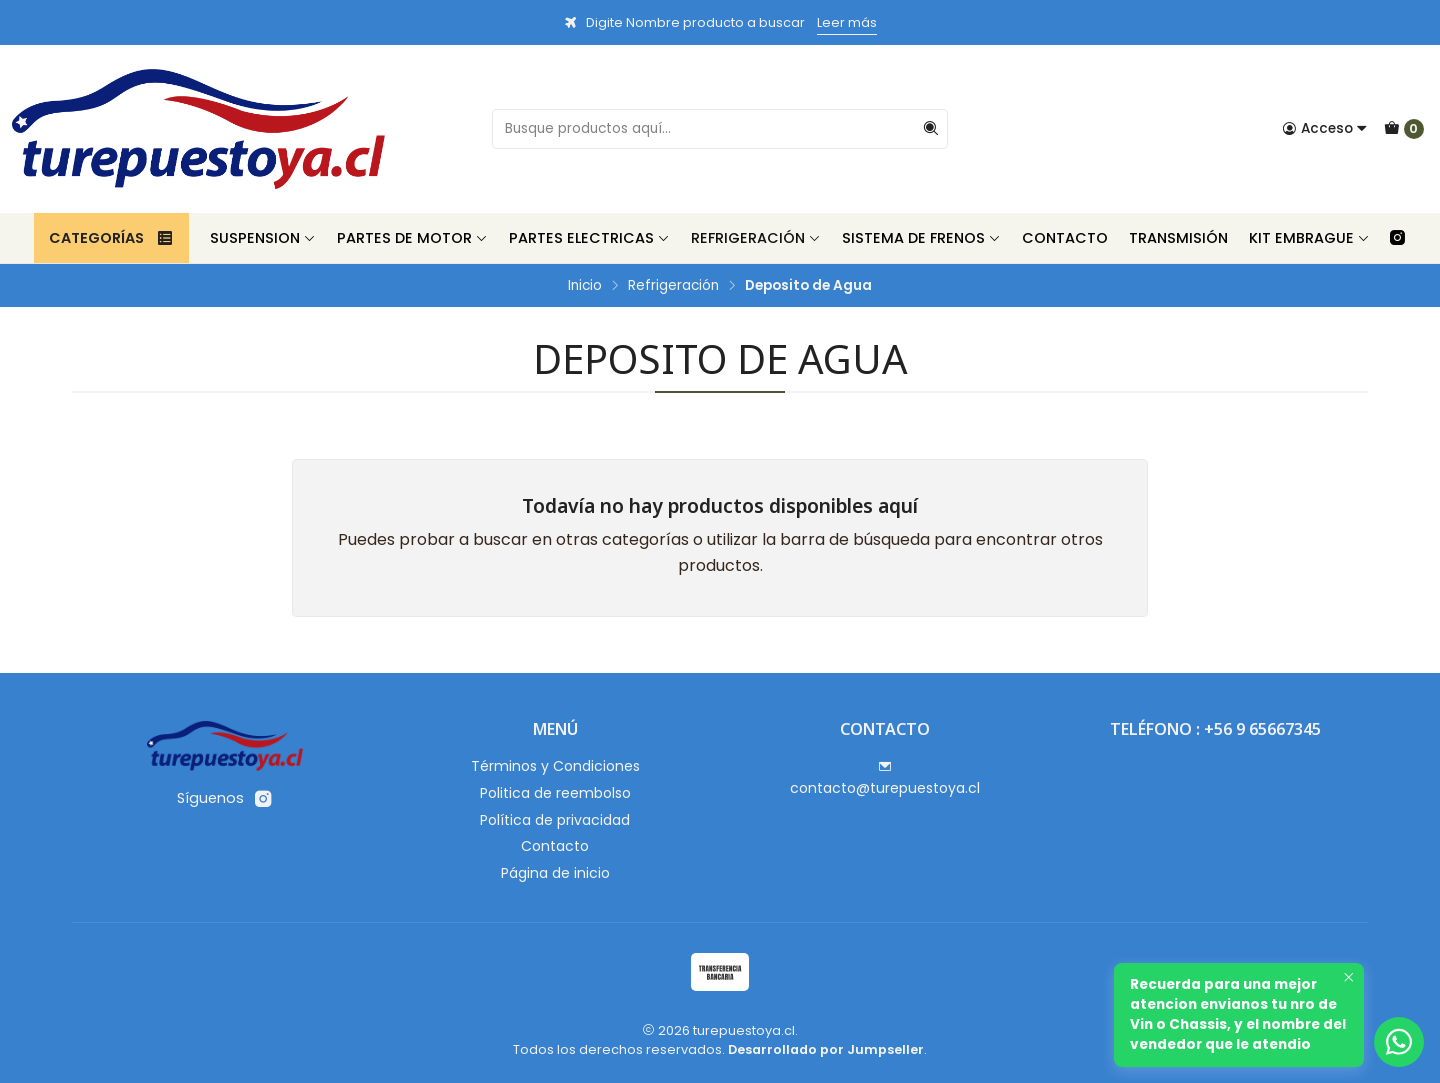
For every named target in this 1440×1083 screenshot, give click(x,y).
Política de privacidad (555, 820)
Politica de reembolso (555, 793)
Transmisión (1178, 238)
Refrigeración (756, 238)
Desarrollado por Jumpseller (826, 1049)
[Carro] (1404, 129)
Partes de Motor (412, 238)
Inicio (585, 286)
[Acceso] (1325, 129)
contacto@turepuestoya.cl (885, 779)
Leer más (847, 22)
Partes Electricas (589, 238)
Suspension (263, 238)
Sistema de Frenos (921, 238)
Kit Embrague (1309, 238)
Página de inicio (555, 873)
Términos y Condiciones (555, 766)
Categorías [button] (111, 238)
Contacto (1065, 238)
